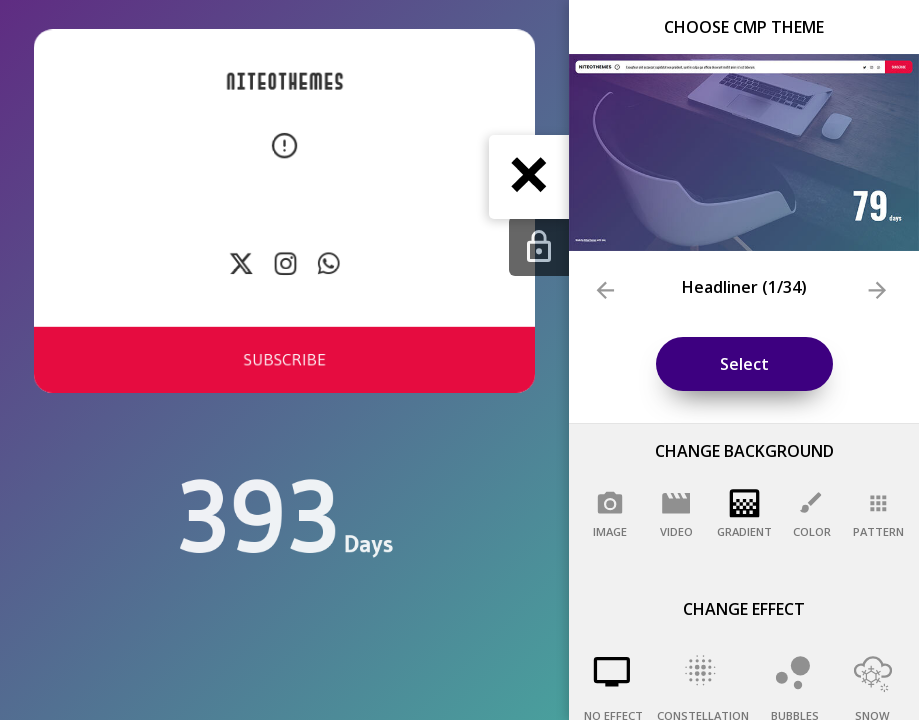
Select (744, 364)
